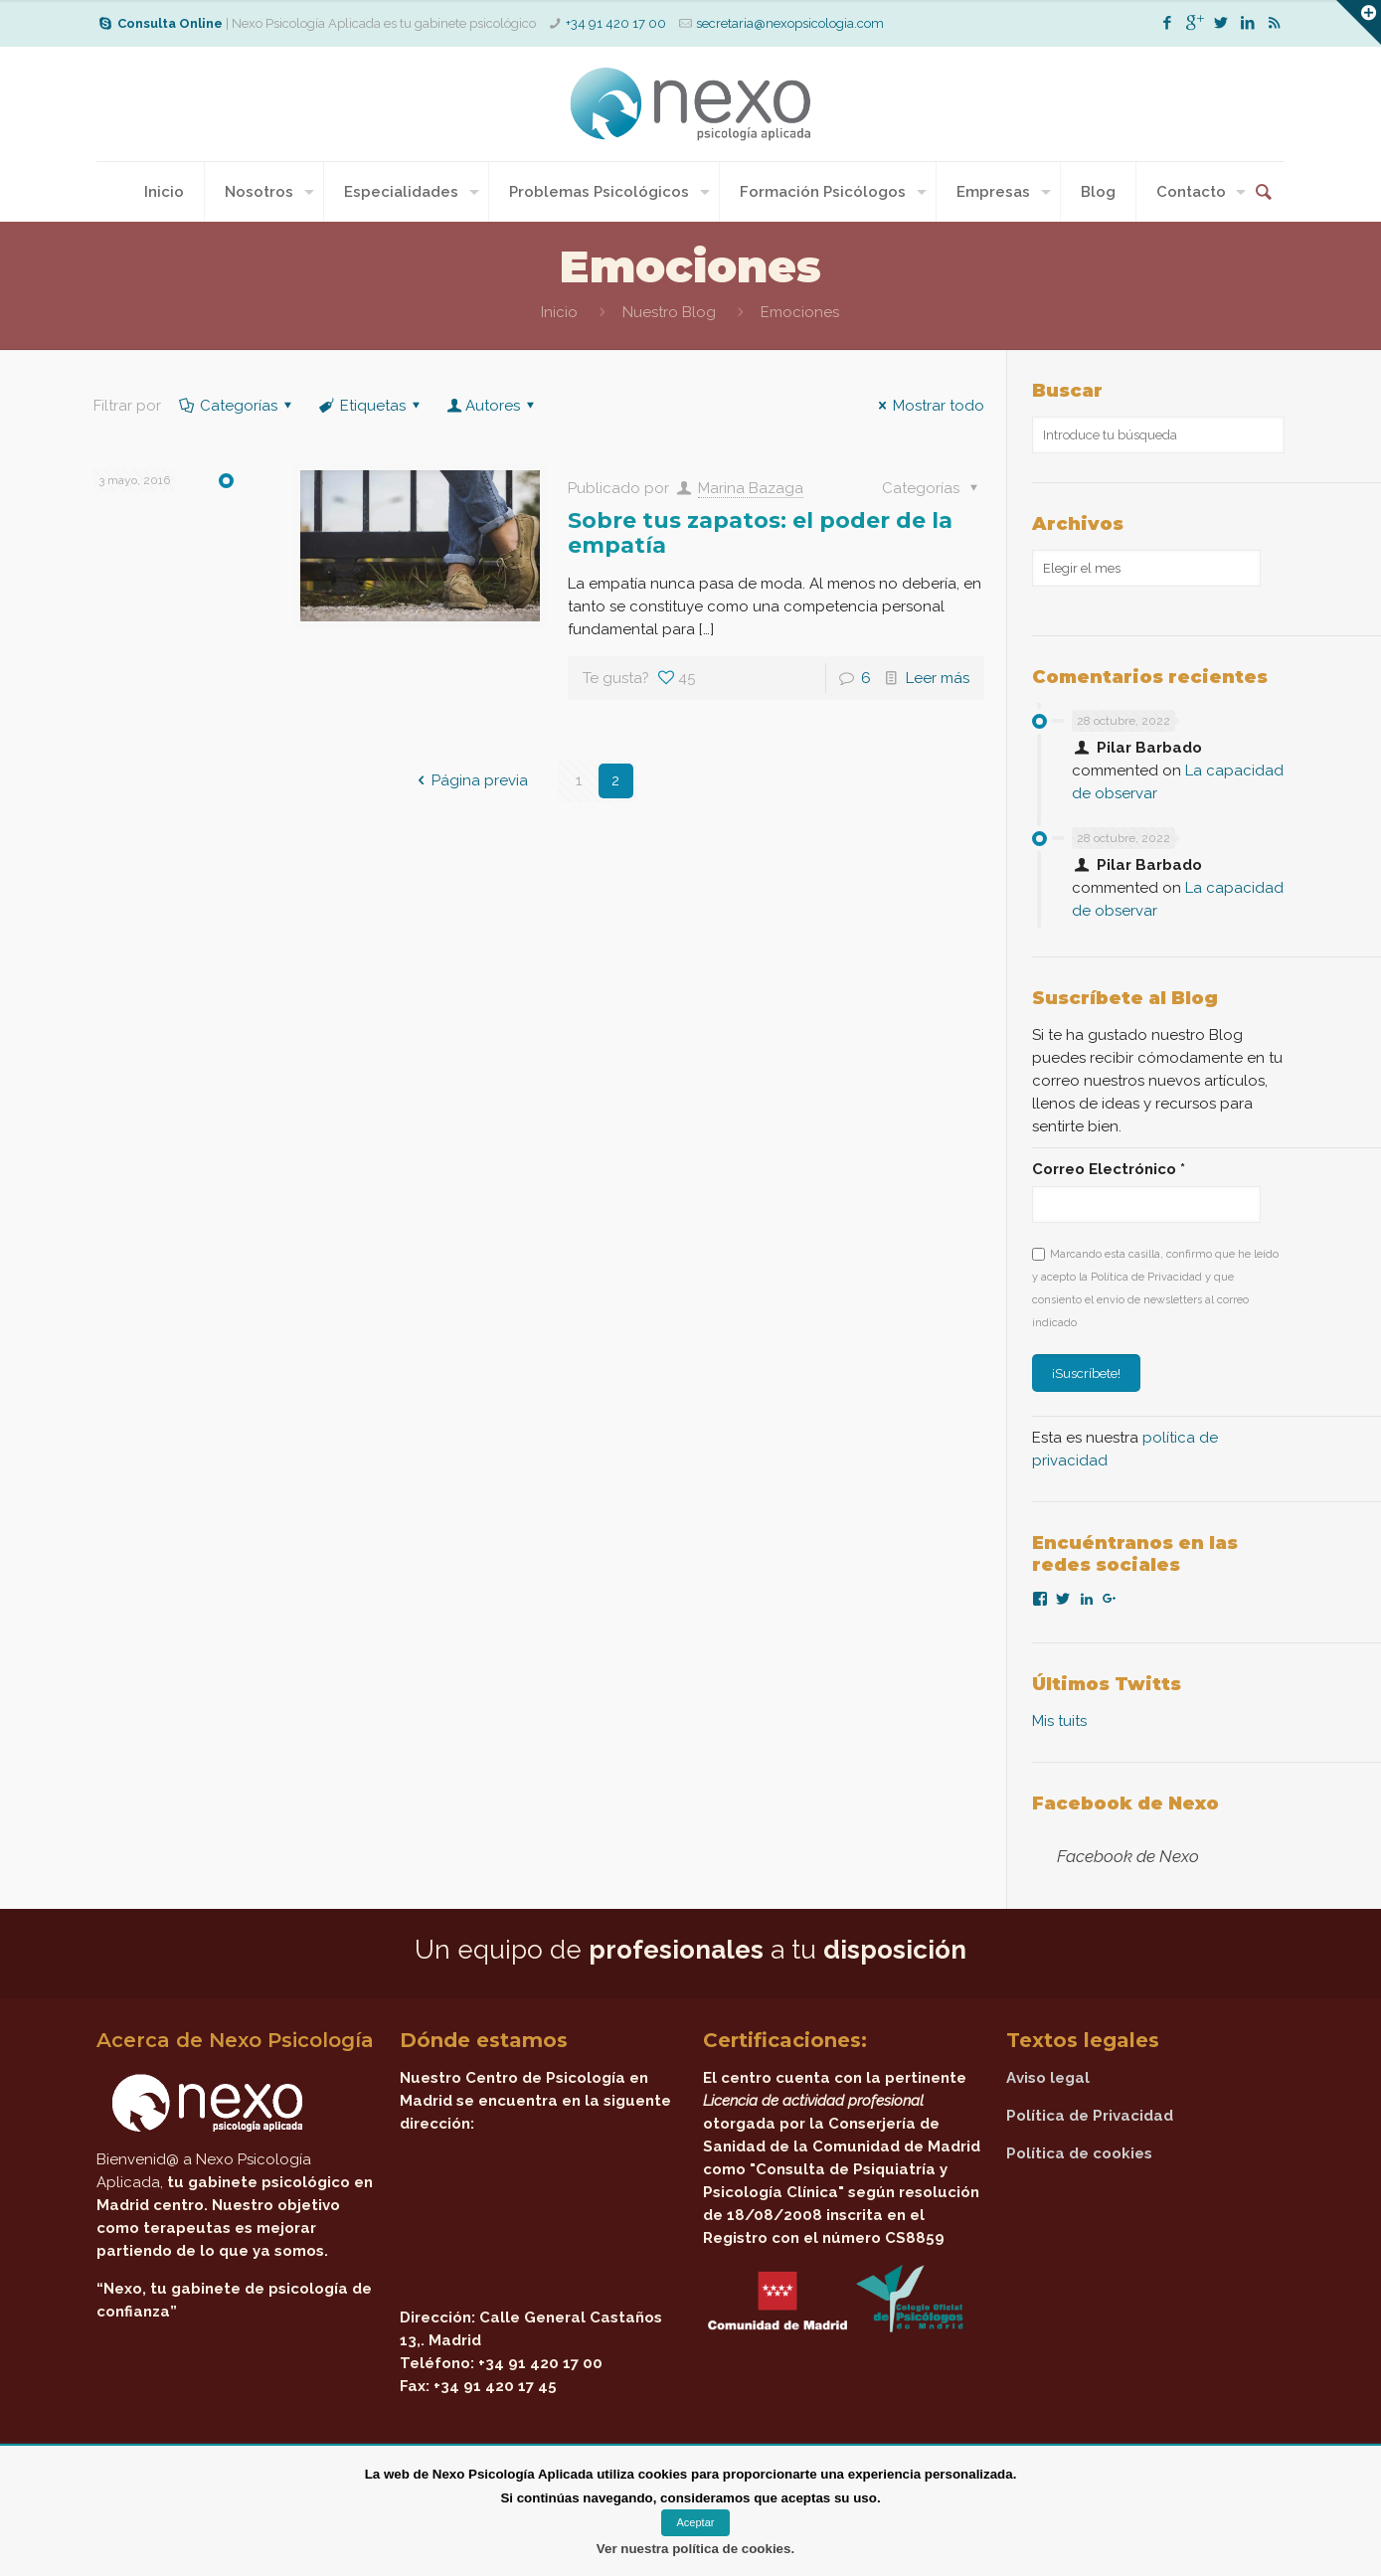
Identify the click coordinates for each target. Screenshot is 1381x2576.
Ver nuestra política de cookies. (695, 2548)
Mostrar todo (928, 406)
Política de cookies (1079, 2153)
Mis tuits (1059, 1721)
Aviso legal (1048, 2078)
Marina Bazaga (750, 488)
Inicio (559, 312)
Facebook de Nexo (1125, 1803)
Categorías (237, 406)
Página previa (469, 780)
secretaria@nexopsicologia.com (790, 23)
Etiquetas (371, 406)
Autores (492, 406)
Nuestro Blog (669, 312)
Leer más (937, 678)
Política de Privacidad (1089, 2116)
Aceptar (696, 2522)
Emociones (800, 312)
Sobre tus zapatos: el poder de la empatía (760, 533)
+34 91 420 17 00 (616, 23)
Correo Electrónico (1108, 1169)
